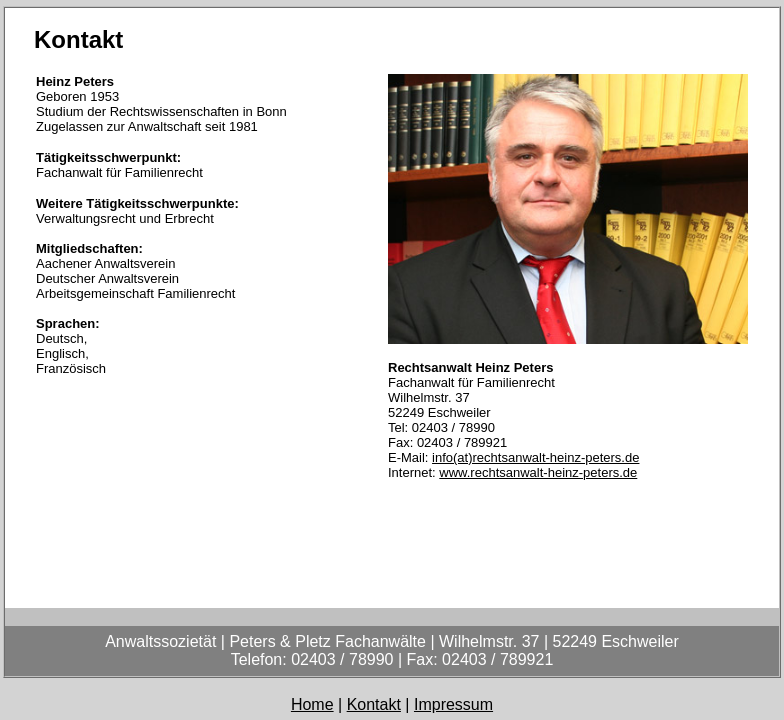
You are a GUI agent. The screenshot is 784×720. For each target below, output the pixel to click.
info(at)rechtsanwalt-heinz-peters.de (535, 457)
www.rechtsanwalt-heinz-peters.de (538, 472)
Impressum (453, 704)
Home (312, 704)
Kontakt (374, 704)
